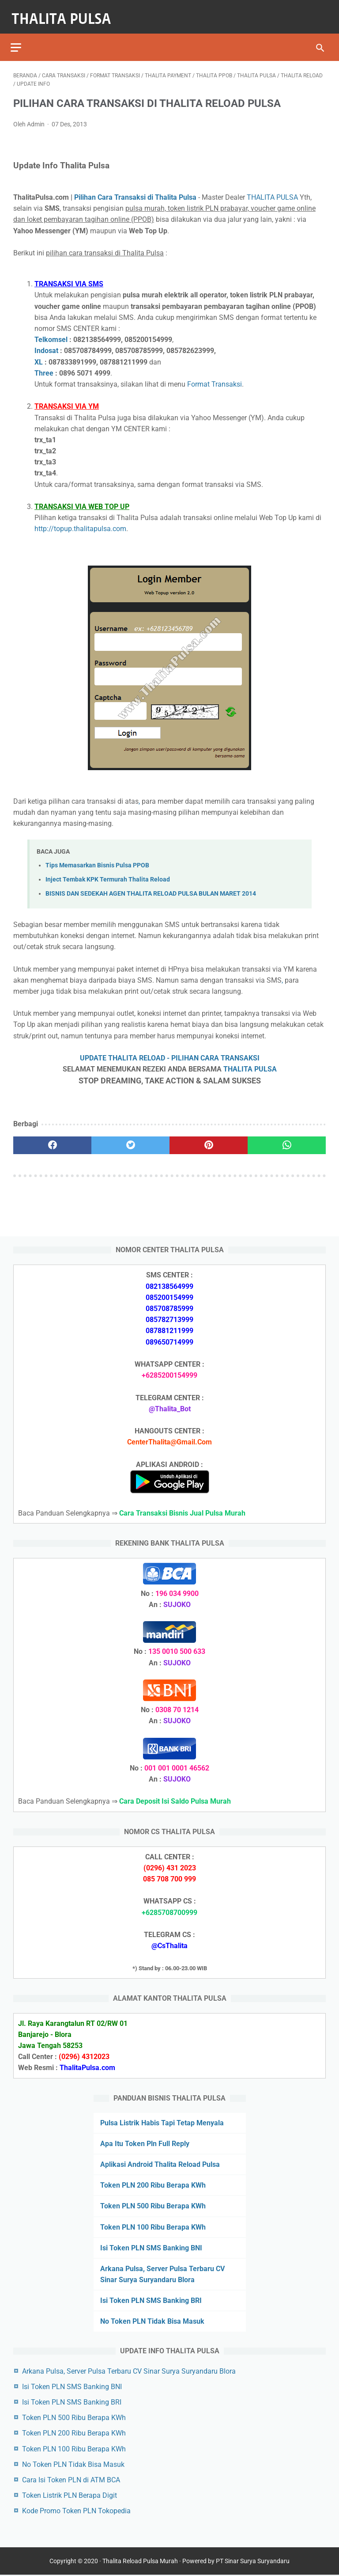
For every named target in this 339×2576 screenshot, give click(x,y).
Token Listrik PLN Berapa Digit (69, 2494)
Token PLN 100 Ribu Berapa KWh (153, 2225)
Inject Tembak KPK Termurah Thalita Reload (107, 872)
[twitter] (130, 1138)
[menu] (18, 38)
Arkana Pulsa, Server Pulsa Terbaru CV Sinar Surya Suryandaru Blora (129, 2369)
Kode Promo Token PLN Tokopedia (76, 2509)
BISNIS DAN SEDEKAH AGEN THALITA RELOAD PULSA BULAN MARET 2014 (150, 886)
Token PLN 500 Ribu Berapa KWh (153, 2204)
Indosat (46, 343)
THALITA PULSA (272, 190)
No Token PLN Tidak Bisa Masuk (152, 2320)
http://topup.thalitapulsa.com (80, 521)
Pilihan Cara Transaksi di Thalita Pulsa (135, 190)
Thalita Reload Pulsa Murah (140, 2562)
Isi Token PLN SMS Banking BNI (151, 2246)
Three (43, 366)
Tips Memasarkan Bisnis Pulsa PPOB (97, 858)
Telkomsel (51, 332)
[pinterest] (209, 1138)
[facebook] (52, 1138)
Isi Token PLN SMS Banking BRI (151, 2299)
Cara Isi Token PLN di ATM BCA (71, 2478)
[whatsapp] (287, 1138)
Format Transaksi (214, 377)
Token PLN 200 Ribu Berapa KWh (153, 2184)
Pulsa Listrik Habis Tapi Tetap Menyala (162, 2121)
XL (38, 355)
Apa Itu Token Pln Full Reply (144, 2142)
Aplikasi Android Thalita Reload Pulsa (160, 2163)
